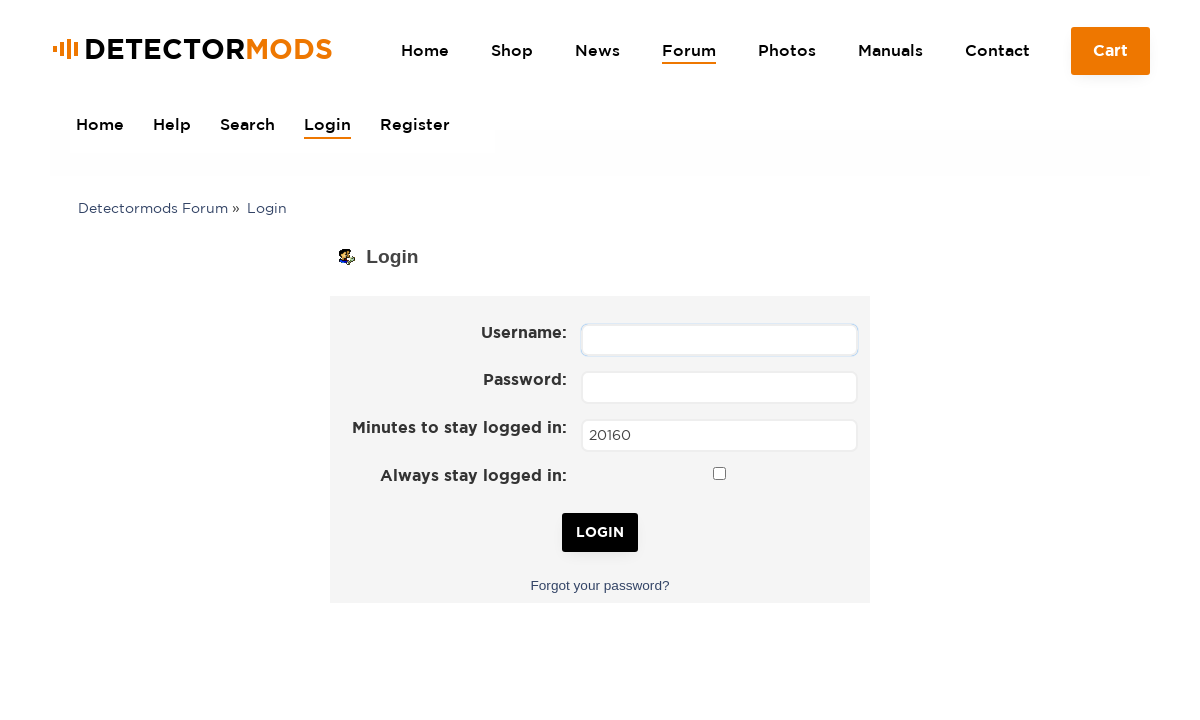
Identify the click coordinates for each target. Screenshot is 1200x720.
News (597, 50)
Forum (689, 50)
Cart (1111, 58)
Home (425, 50)
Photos (787, 50)
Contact (997, 50)
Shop (512, 50)
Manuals (890, 50)
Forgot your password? (599, 585)
